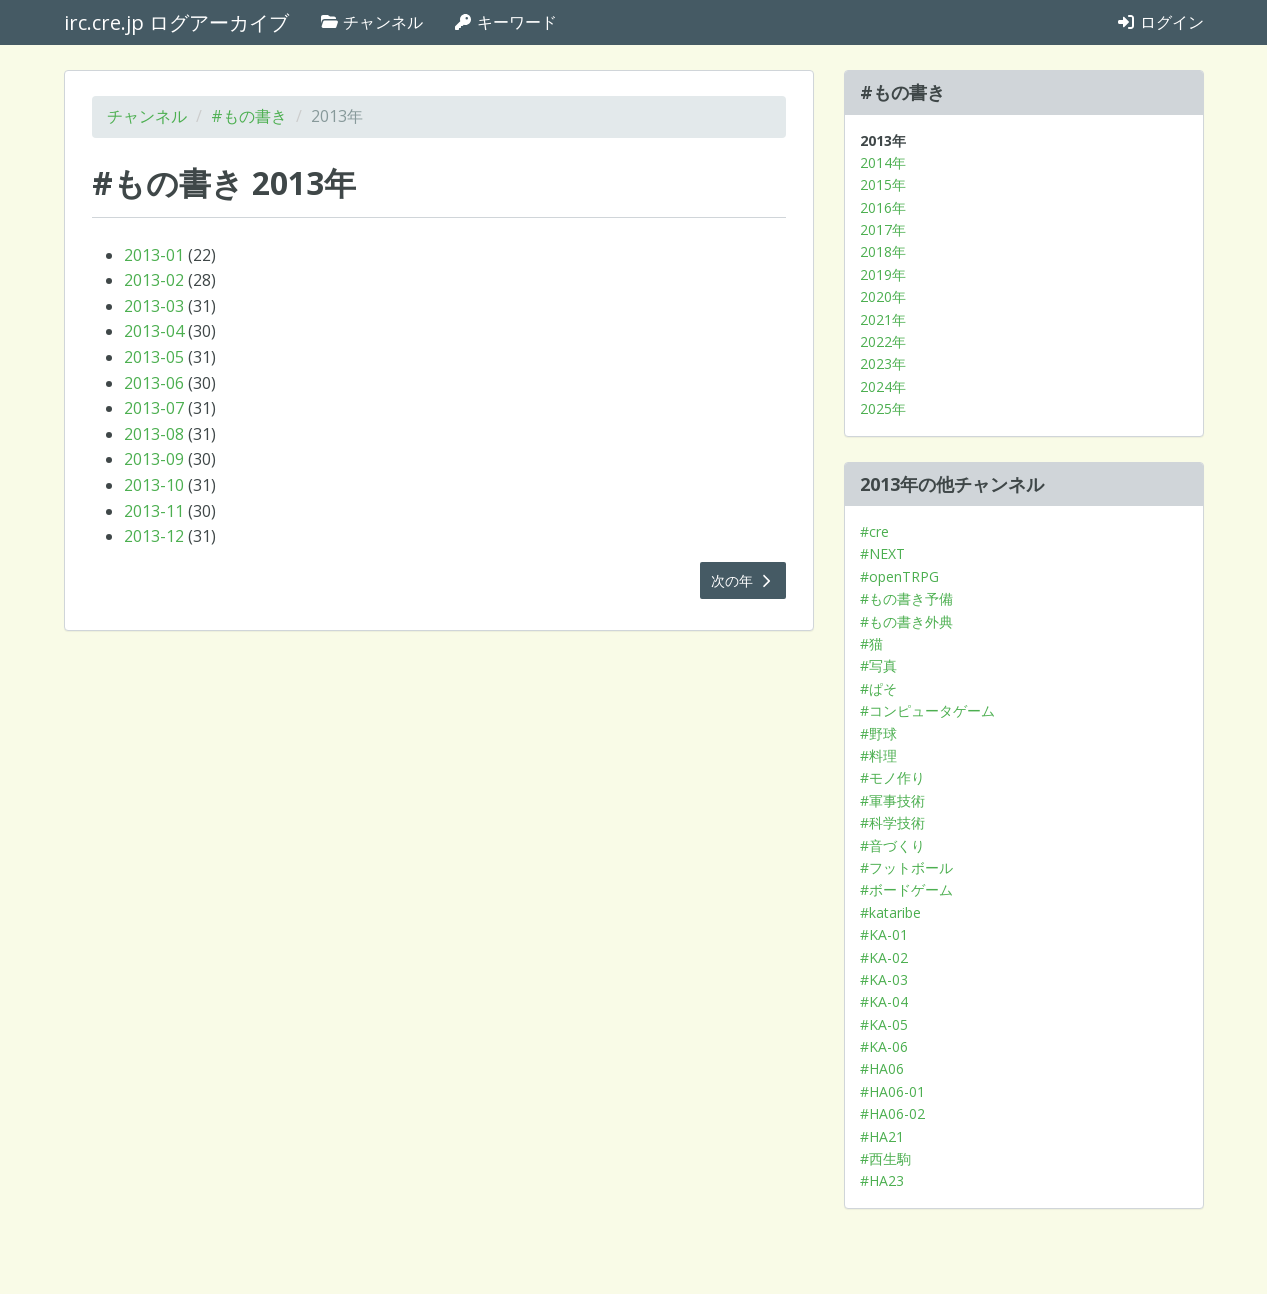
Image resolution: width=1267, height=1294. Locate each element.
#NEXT (882, 553)
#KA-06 (884, 1046)
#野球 (878, 733)
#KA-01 (884, 934)
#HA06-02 (892, 1113)
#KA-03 (884, 979)
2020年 (883, 296)
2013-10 (154, 485)
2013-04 (154, 331)
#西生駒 (885, 1158)
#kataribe (890, 912)
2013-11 (154, 511)
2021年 (883, 319)
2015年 (883, 184)
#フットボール (906, 867)
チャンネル (371, 22)
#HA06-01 (892, 1091)
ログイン (1160, 22)
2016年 (883, 207)
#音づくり (892, 845)
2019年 (883, 274)
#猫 (871, 643)
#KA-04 (884, 1001)
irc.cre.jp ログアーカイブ (176, 22)
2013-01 (154, 255)
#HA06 (882, 1068)
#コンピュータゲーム (927, 710)
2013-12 (154, 536)
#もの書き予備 (906, 598)
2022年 (883, 341)
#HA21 (882, 1136)
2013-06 (154, 383)
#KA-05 (884, 1024)
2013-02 (154, 280)
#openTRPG (899, 576)
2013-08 (154, 434)
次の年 (743, 580)
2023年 (883, 363)
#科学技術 (892, 822)
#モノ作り (892, 777)
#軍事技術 (892, 800)
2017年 (883, 229)
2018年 (883, 251)
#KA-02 (884, 957)
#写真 (878, 665)
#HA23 (882, 1180)
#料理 (878, 755)
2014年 (883, 162)
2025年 (883, 408)
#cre (874, 531)
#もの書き (249, 116)
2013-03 (154, 306)
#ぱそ (878, 688)
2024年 (883, 386)
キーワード (505, 22)
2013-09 (154, 459)
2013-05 (154, 357)
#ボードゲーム (906, 889)
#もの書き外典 (906, 621)
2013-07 (154, 408)
